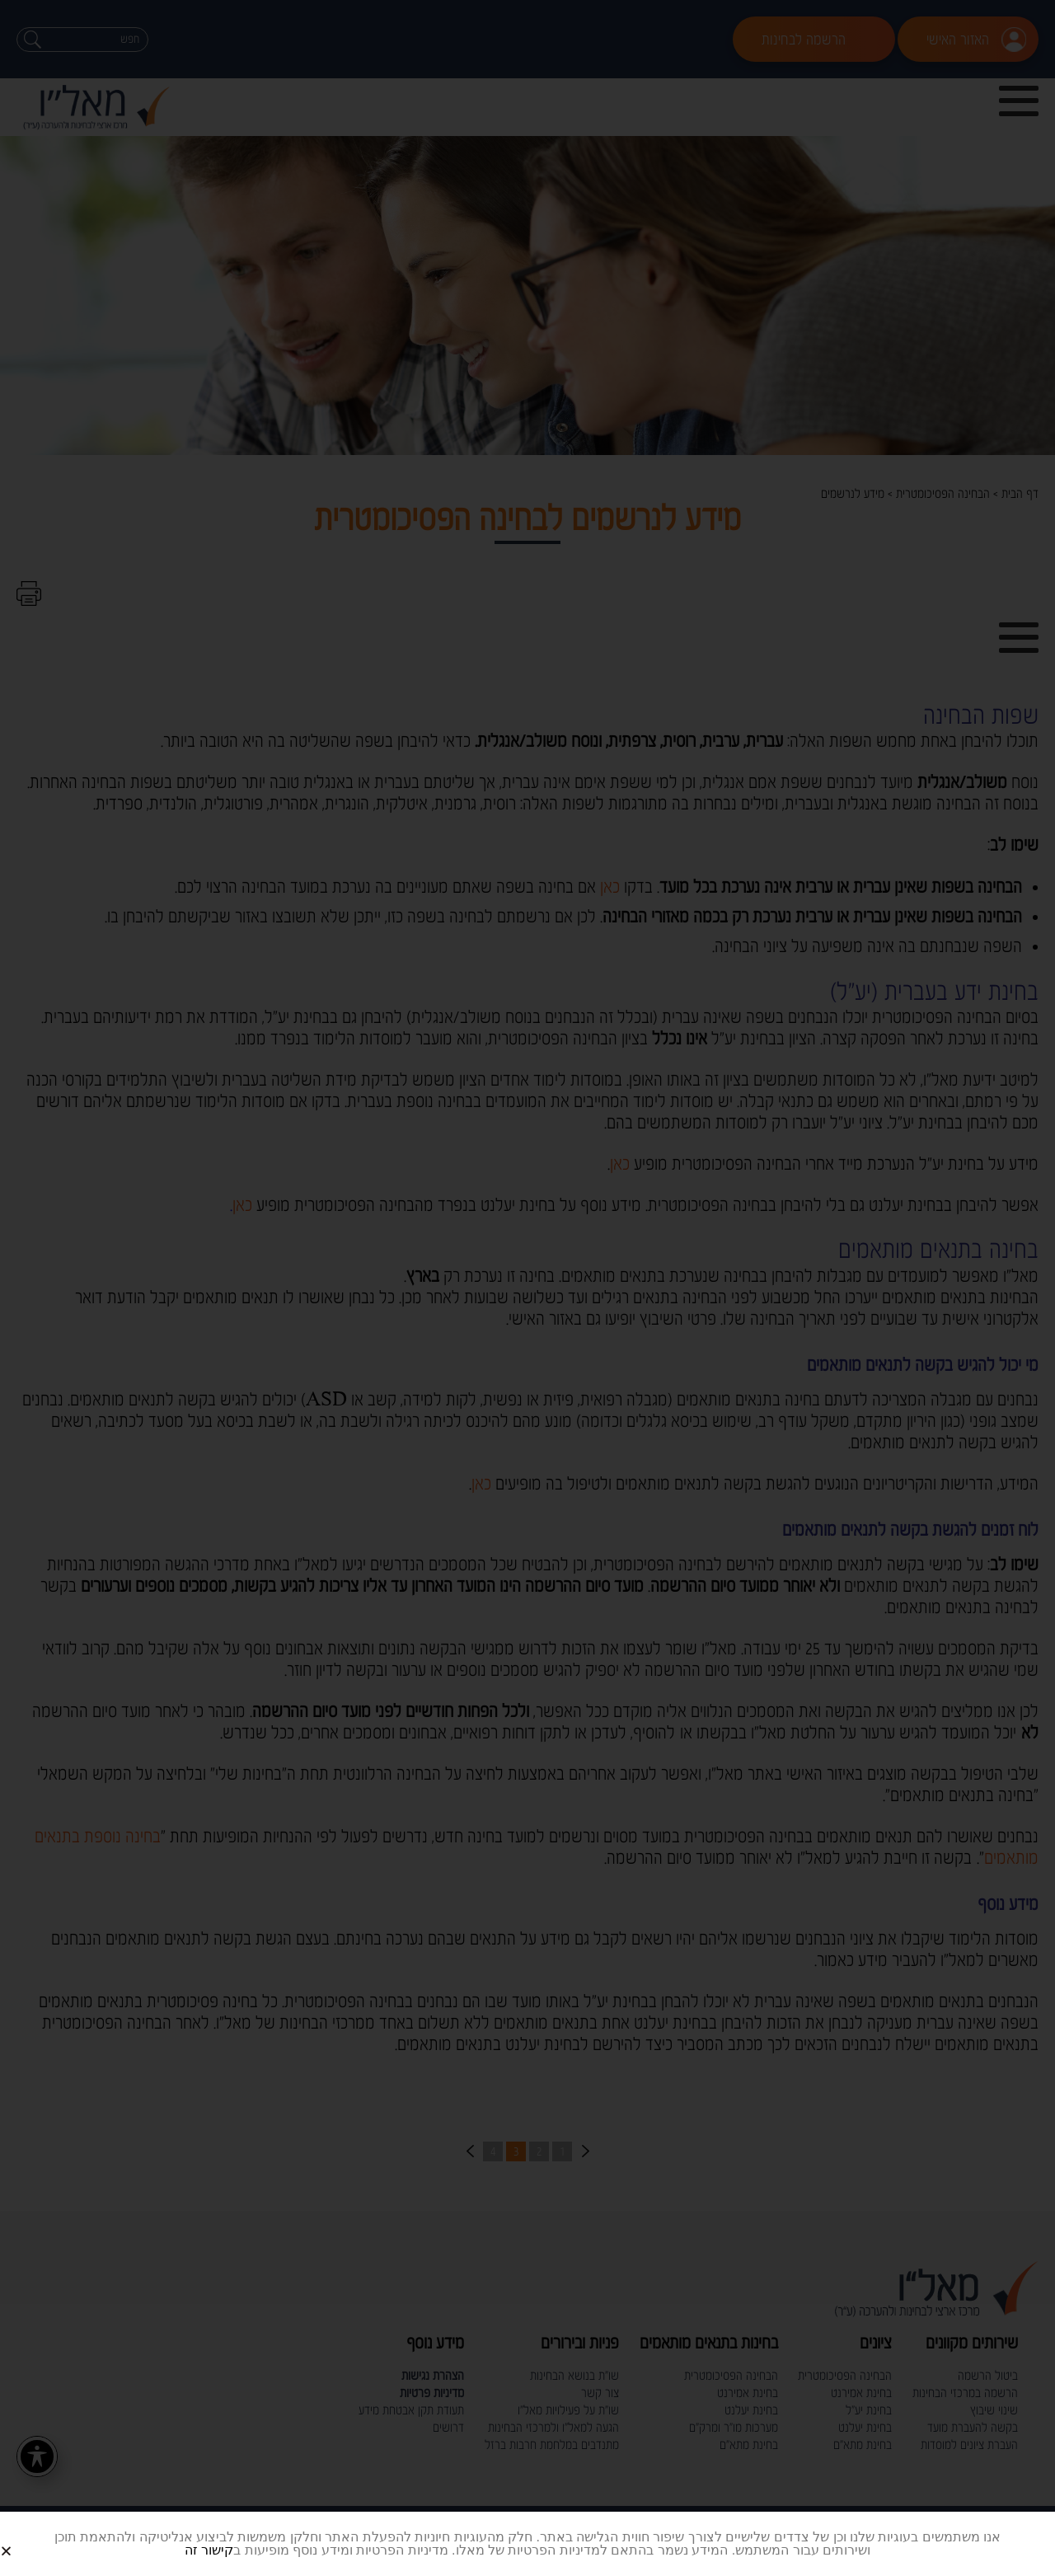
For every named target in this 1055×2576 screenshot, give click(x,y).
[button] (25, 2537)
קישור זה (209, 2550)
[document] (527, 1288)
